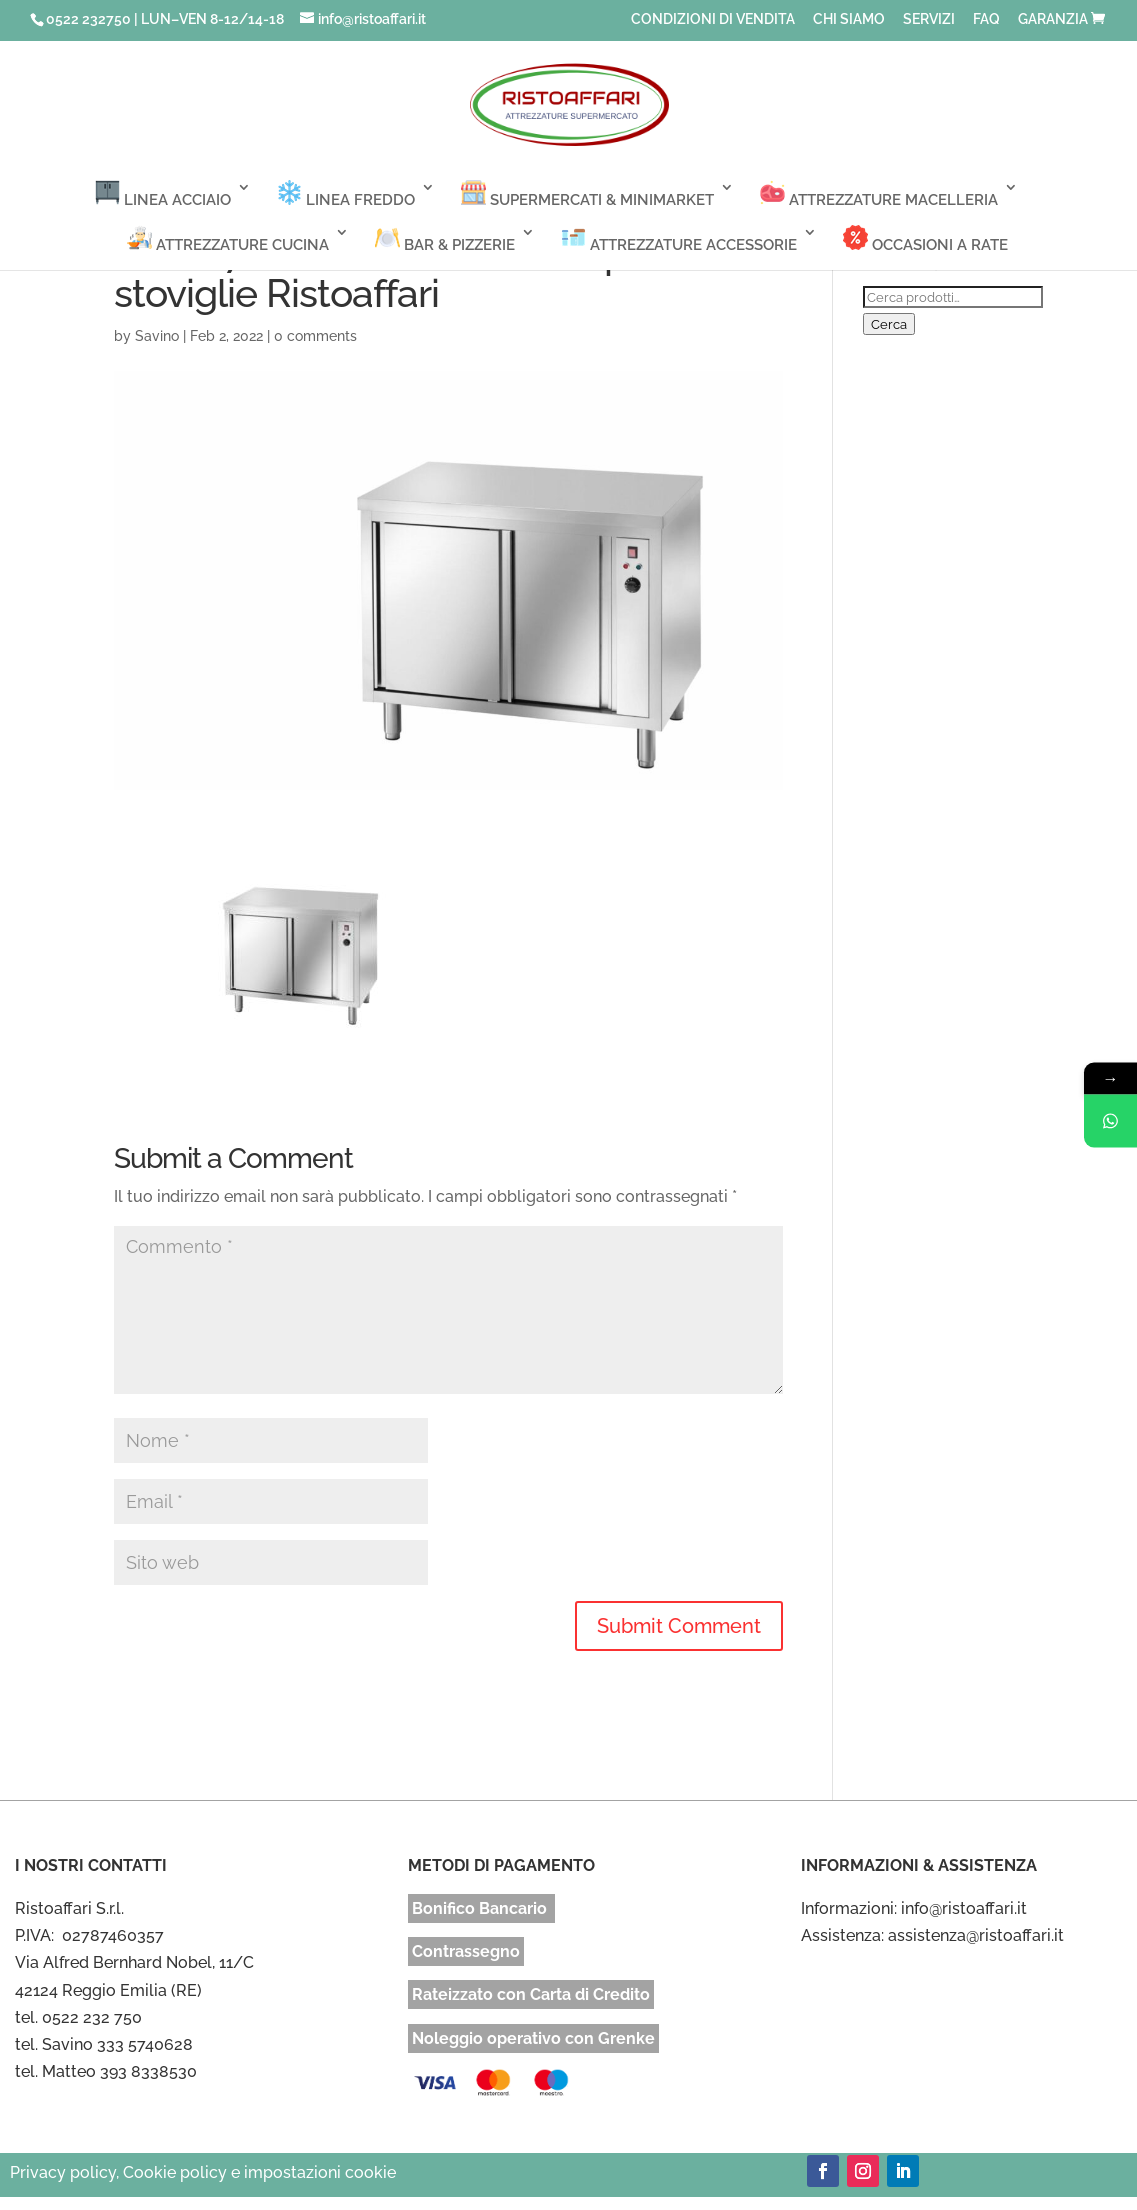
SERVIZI (929, 19)
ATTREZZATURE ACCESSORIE (679, 239)
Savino (157, 336)
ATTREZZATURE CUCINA (228, 239)
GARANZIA (1053, 19)
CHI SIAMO (849, 19)
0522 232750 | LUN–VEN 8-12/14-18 (165, 19)
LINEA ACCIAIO (163, 194)
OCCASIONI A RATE (925, 239)
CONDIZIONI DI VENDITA (713, 19)
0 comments (315, 336)
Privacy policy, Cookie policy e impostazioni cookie (203, 2172)
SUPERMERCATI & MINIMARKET (587, 194)
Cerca (889, 324)
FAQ (986, 19)
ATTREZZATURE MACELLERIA (879, 194)
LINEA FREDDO (346, 194)
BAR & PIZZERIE (445, 239)
